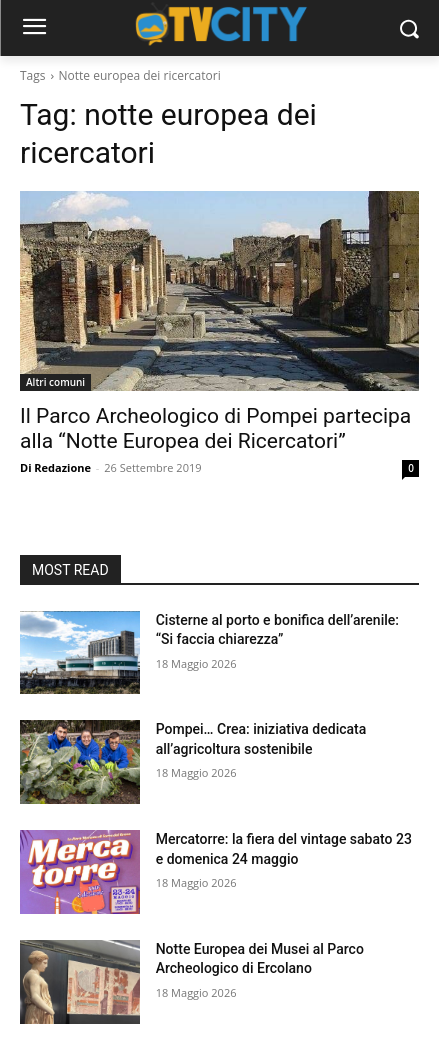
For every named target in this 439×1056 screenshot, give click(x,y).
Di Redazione (55, 467)
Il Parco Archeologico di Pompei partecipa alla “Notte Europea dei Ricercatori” (215, 428)
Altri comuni (55, 382)
